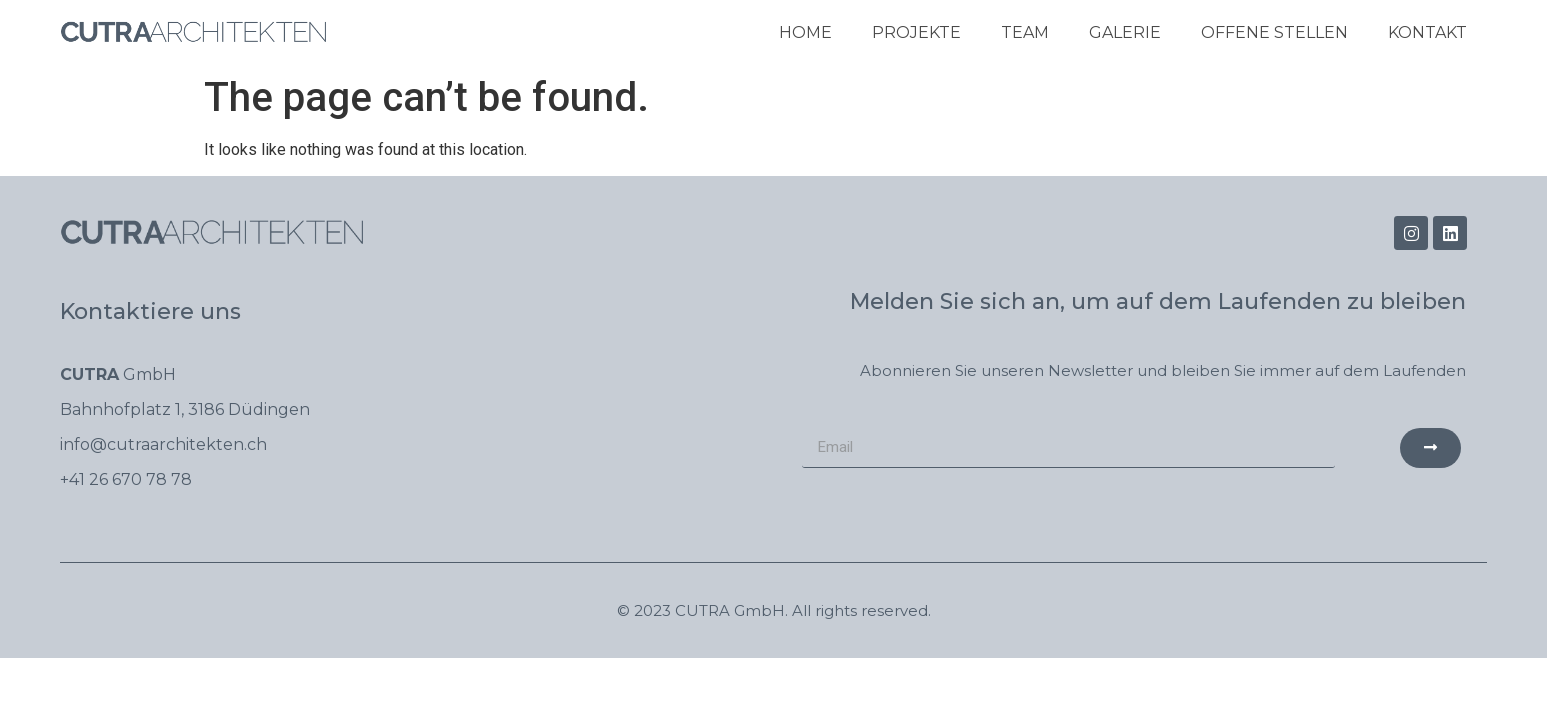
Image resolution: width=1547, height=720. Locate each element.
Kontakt (1427, 32)
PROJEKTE (916, 32)
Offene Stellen (1274, 32)
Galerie (1125, 32)
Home (805, 32)
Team (1025, 32)
